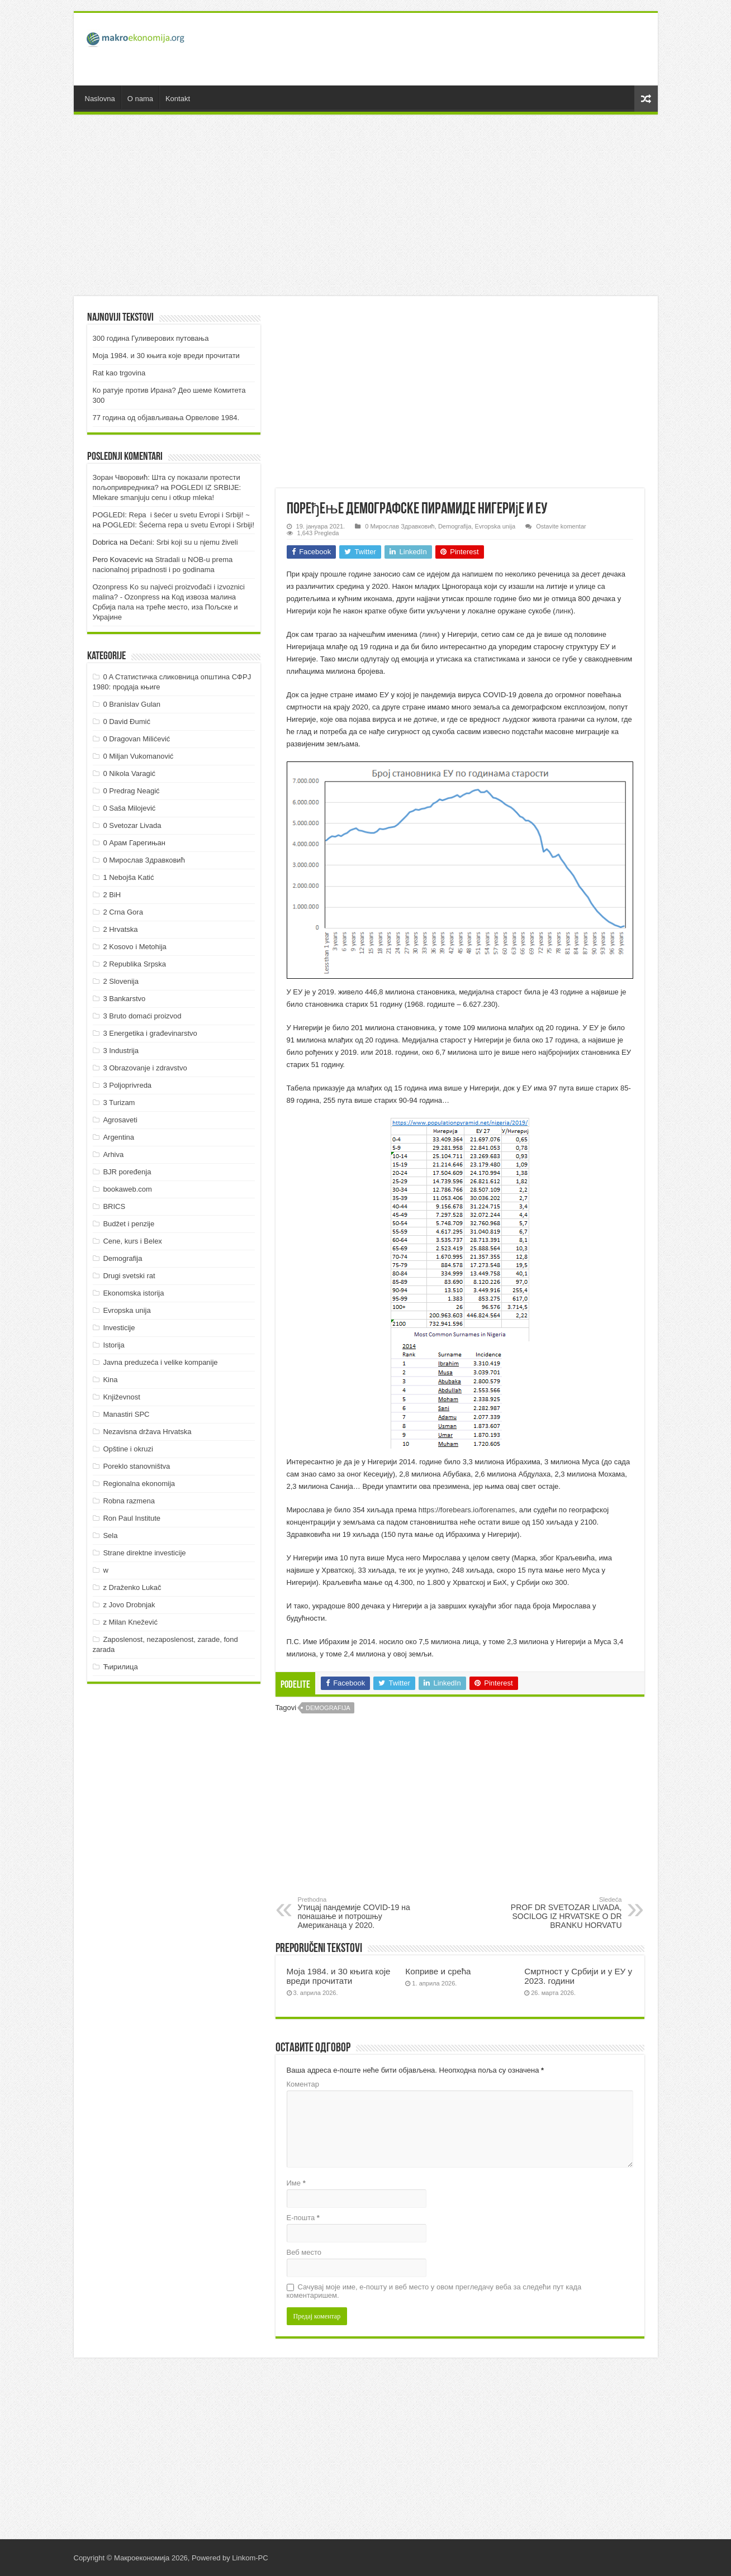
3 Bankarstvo (124, 998)
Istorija (113, 1345)
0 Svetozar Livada (132, 825)
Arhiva (113, 1154)
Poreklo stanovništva (136, 1466)
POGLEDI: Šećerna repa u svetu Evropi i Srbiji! (179, 525)
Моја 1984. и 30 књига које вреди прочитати (339, 1975)
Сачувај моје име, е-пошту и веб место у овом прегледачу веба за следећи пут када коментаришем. (434, 2291)
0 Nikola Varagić (129, 773)
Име (296, 2183)
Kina (110, 1379)
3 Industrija (121, 1050)
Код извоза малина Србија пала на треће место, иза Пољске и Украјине (165, 607)
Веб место (304, 2252)
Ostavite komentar (561, 526)
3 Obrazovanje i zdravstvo (145, 1068)
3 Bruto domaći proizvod (142, 1016)
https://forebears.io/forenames (467, 1510)
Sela (110, 1535)
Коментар (303, 2084)
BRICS (114, 1206)
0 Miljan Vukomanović (138, 756)
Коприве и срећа (438, 1971)
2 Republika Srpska (134, 964)
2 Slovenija (121, 981)
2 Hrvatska (120, 929)
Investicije (119, 1327)
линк (563, 611)
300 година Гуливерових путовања (151, 338)
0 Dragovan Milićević (136, 739)
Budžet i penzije (128, 1224)
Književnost (121, 1397)
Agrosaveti (120, 1120)
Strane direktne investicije (144, 1553)
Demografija (455, 526)
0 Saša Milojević (129, 808)
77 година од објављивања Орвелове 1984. (166, 417)
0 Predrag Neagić (131, 791)
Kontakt (177, 98)
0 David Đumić (126, 721)
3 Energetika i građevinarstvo (150, 1033)
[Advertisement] (446, 49)
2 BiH (112, 895)
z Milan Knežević (130, 1622)
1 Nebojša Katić (128, 877)
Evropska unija (495, 526)
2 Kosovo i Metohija (134, 946)
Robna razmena (129, 1501)
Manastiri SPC (126, 1414)
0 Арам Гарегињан (134, 843)
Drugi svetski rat (129, 1276)
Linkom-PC (250, 2558)
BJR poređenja (127, 1172)
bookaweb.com (127, 1189)
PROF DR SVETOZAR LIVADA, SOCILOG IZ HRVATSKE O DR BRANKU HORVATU (564, 1913)
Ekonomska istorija (133, 1293)
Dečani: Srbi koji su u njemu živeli (184, 542)
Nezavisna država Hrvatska (147, 1431)
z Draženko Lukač (132, 1587)
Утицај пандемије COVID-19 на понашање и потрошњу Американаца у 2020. (355, 1913)
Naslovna (100, 98)
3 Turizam (119, 1102)
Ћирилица (120, 1667)
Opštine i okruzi (128, 1449)
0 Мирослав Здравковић (399, 526)
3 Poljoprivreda (127, 1085)
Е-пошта (303, 2217)
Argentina (118, 1137)
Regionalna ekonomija (139, 1483)
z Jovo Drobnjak (129, 1605)
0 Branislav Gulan (131, 704)
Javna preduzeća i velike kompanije (160, 1362)
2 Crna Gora (123, 912)
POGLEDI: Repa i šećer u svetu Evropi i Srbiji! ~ (171, 515)
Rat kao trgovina (119, 373)
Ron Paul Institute (131, 1518)
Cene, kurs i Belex (132, 1241)
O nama (140, 98)
